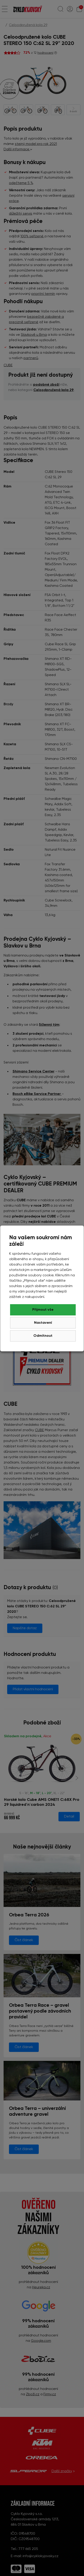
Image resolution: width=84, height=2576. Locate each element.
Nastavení (43, 1323)
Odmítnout (42, 1336)
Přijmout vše (43, 1310)
